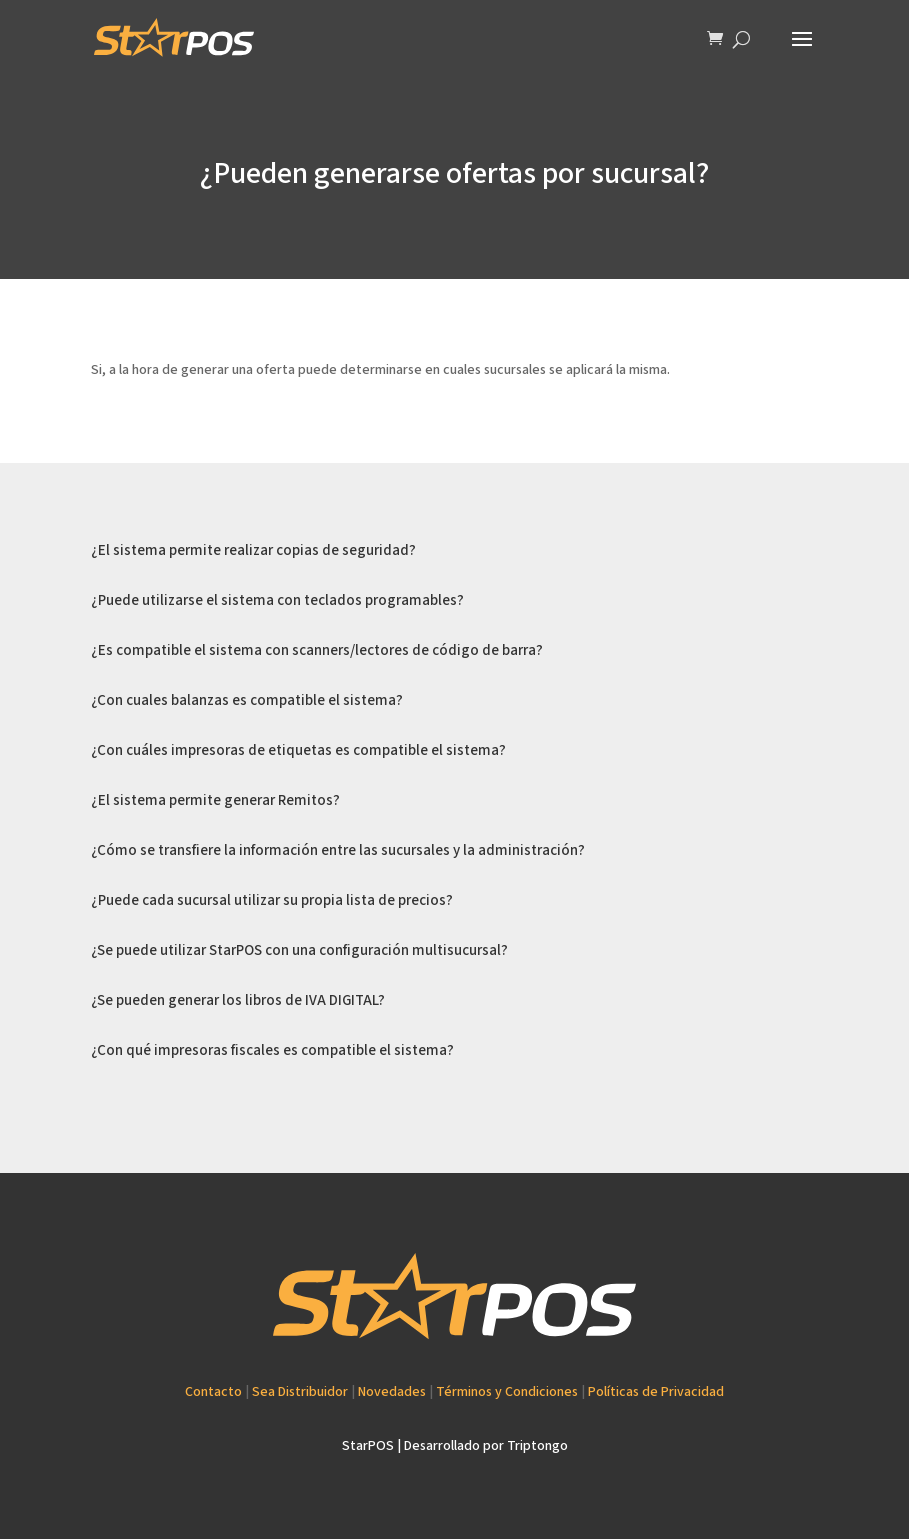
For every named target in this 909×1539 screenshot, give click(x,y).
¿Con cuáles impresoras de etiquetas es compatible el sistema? (298, 750)
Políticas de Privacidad (656, 1392)
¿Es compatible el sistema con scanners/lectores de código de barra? (317, 650)
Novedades (392, 1392)
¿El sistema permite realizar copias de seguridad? (253, 550)
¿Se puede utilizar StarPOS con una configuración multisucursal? (299, 950)
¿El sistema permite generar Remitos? (215, 800)
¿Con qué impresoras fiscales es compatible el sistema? (272, 1050)
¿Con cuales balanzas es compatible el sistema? (247, 700)
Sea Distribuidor (300, 1392)
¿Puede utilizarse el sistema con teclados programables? (277, 600)
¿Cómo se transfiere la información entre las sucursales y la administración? (338, 850)
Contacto (213, 1392)
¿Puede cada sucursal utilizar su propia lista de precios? (272, 900)
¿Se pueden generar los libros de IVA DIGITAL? (238, 1000)
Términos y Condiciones (507, 1392)
